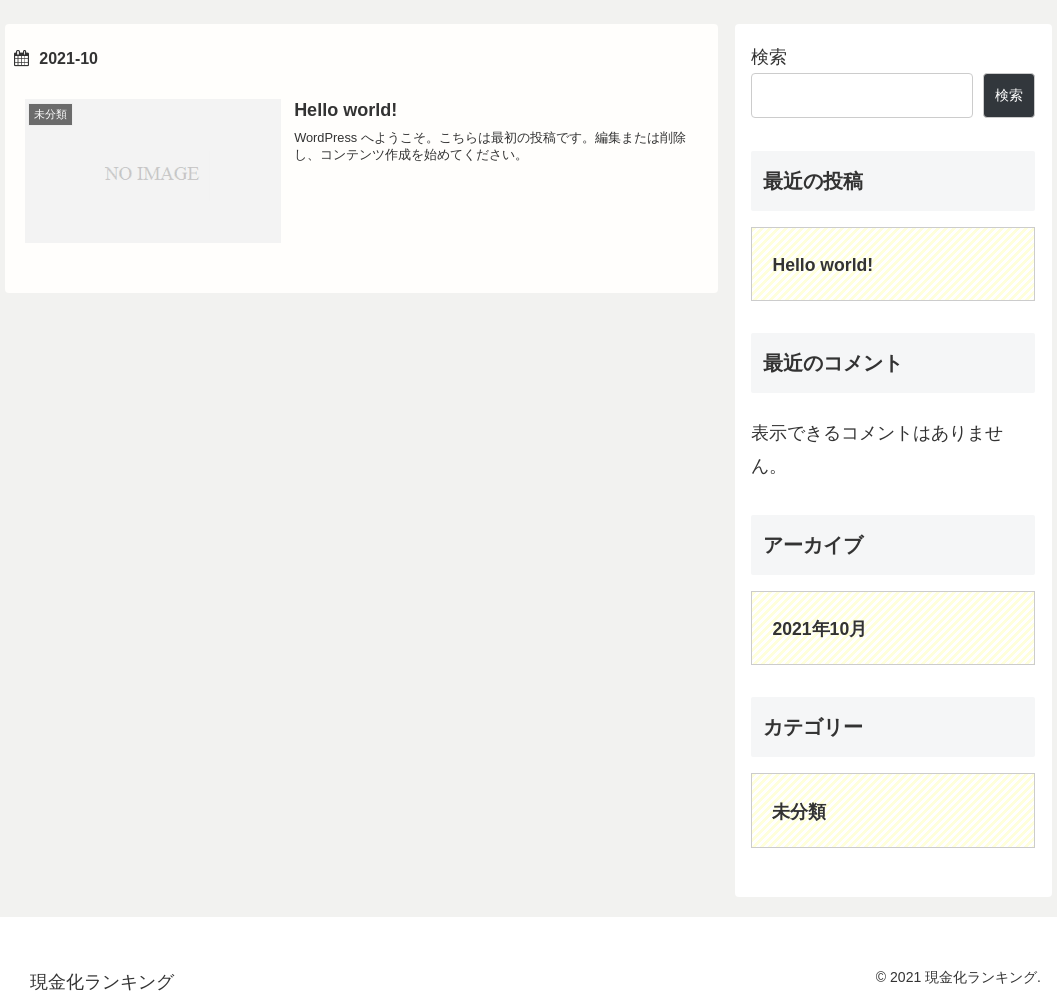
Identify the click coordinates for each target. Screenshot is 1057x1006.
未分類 (799, 812)
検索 (769, 57)
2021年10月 (819, 629)
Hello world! (822, 265)
